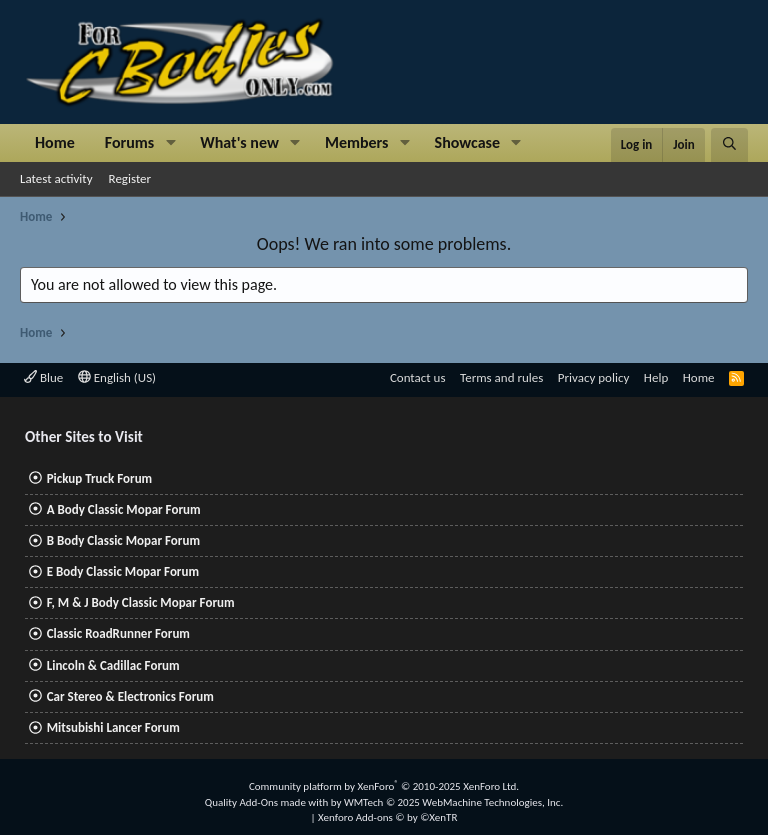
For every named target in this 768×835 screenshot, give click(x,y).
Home (55, 142)
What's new (239, 142)
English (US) (117, 377)
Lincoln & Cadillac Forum (113, 665)
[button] (170, 143)
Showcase (467, 142)
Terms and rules (501, 377)
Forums (129, 142)
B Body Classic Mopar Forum (123, 540)
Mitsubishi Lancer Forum (113, 727)
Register (130, 178)
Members (357, 142)
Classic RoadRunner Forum (118, 633)
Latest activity (56, 178)
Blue (43, 377)
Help (656, 377)
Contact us (418, 377)
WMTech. (453, 802)
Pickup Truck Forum (99, 478)
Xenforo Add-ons (387, 817)
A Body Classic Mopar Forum (124, 509)
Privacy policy (594, 377)
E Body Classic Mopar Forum (123, 571)
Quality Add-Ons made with (268, 802)
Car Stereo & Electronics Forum (130, 696)
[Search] (729, 145)
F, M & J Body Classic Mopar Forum (141, 602)
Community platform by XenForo (384, 786)
